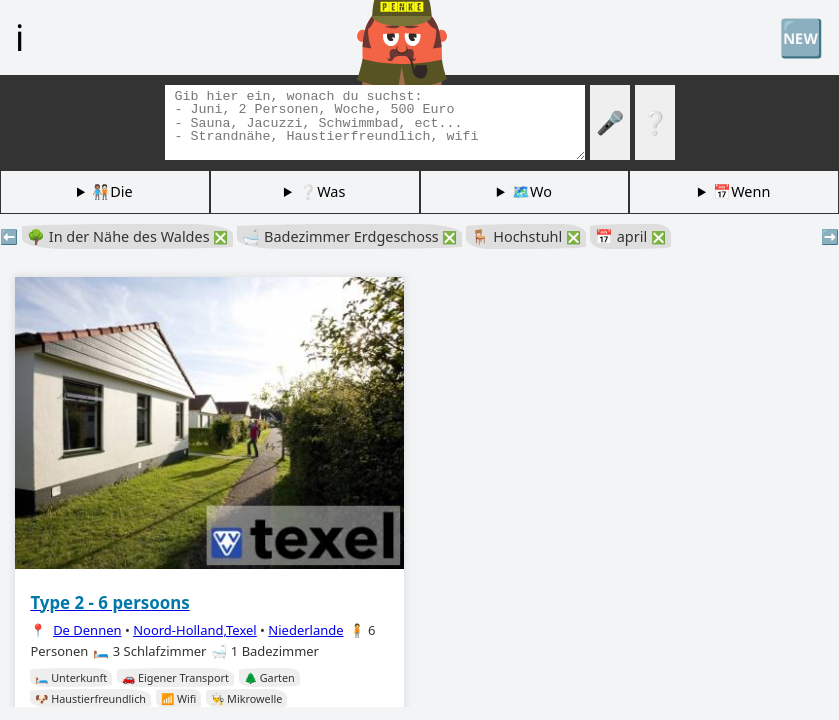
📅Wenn (741, 191)
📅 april (630, 236)
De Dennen (87, 630)
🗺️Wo (532, 191)
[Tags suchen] (375, 122)
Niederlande (305, 630)
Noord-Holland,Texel (195, 630)
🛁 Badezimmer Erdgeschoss (349, 236)
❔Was (322, 191)
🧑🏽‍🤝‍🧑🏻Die (112, 191)
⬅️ (9, 236)
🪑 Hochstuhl (526, 236)
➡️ (830, 236)
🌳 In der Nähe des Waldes (127, 236)
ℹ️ (19, 37)
